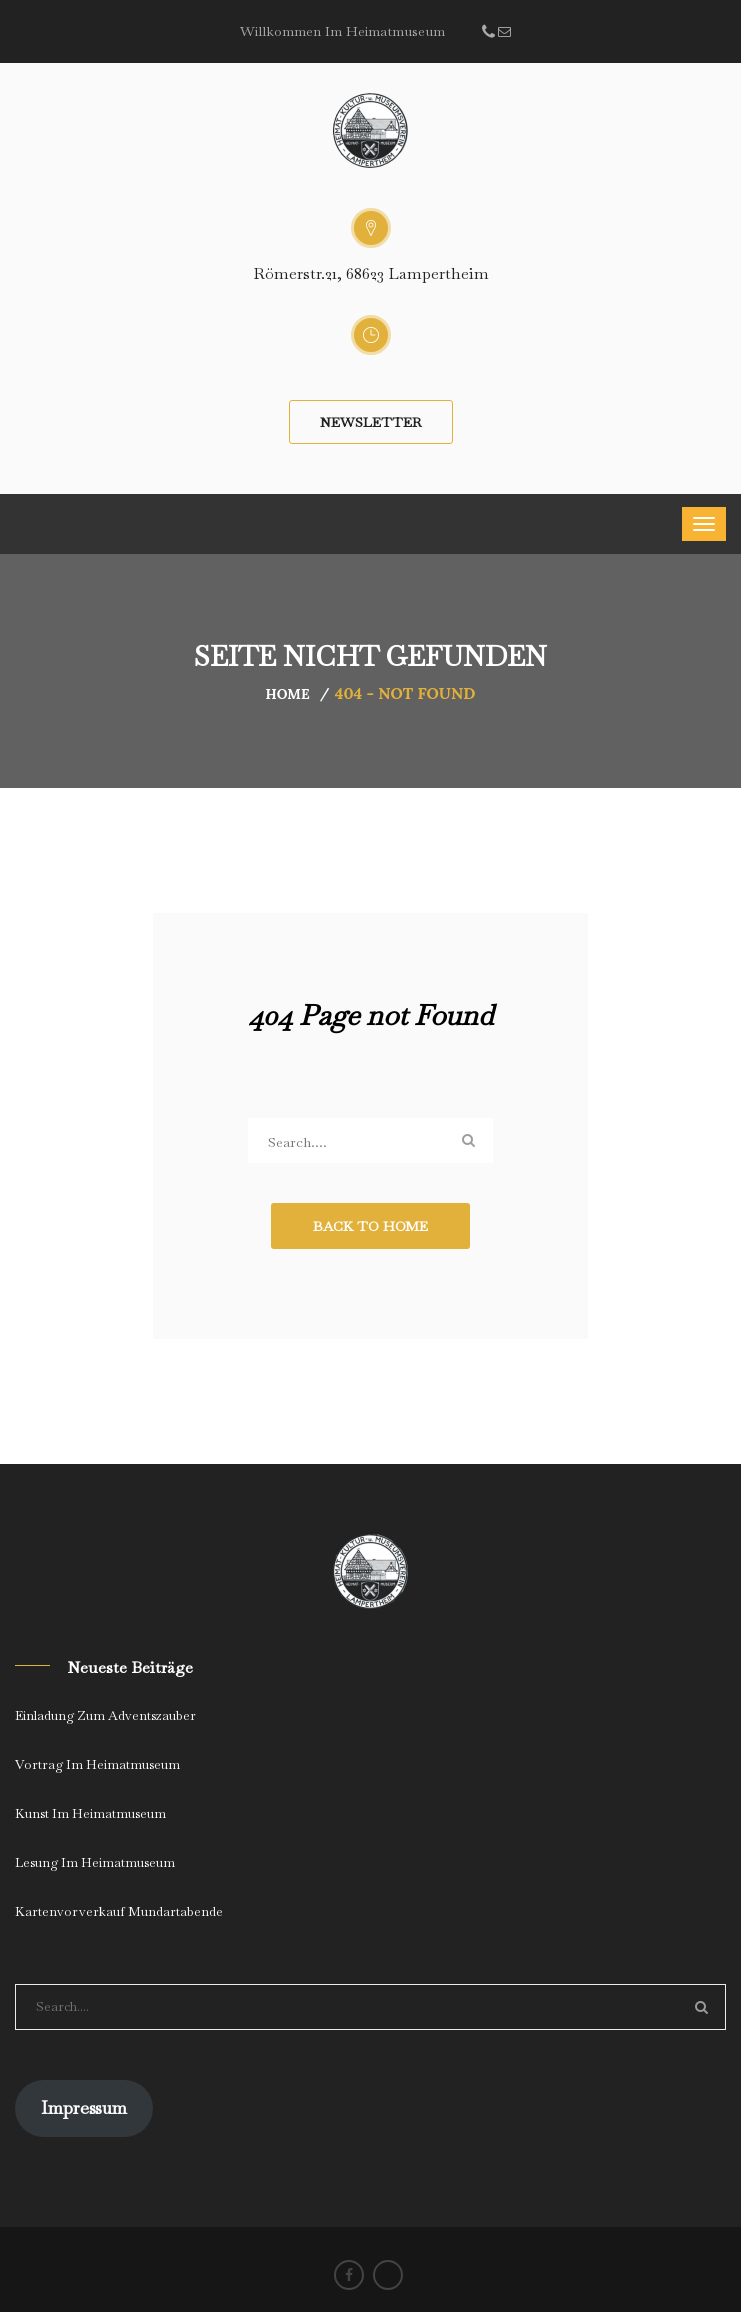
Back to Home (370, 1226)
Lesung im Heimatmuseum (95, 1862)
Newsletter (371, 422)
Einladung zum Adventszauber (105, 1715)
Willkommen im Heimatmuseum (342, 31)
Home (288, 694)
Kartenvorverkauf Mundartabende (119, 1911)
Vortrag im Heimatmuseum (97, 1764)
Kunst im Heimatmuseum (90, 1813)
